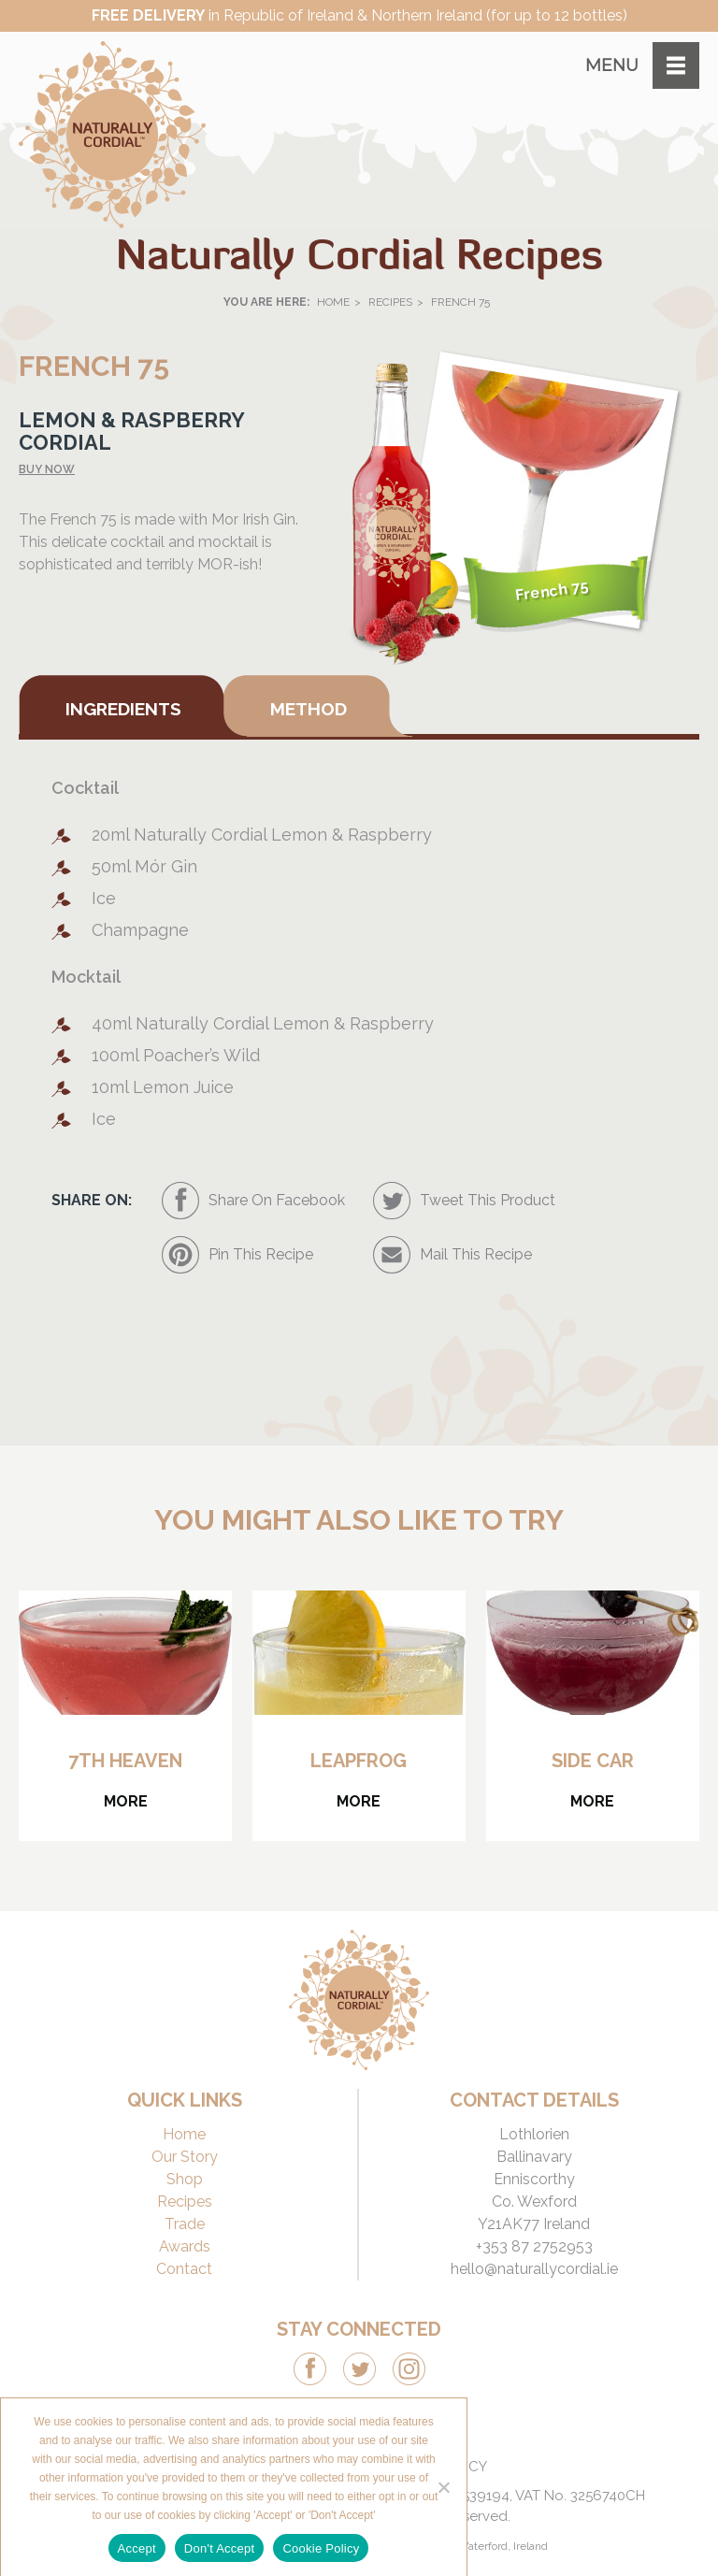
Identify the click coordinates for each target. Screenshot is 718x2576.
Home (333, 302)
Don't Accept (219, 2548)
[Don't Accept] (443, 2487)
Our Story (184, 2157)
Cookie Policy (320, 2548)
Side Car (593, 1760)
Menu (612, 65)
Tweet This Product (487, 1200)
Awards (184, 2246)
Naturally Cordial (112, 134)
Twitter (359, 2369)
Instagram (409, 2369)
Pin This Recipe (260, 1254)
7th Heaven (125, 1760)
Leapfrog (358, 1760)
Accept (137, 2548)
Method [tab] (308, 708)
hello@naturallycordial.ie (534, 2269)
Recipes (390, 302)
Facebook (310, 2369)
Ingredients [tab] (123, 708)
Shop (184, 2179)
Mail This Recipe (476, 1254)
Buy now (47, 469)
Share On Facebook (276, 1200)
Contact (184, 2269)
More (126, 1801)
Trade (185, 2224)
